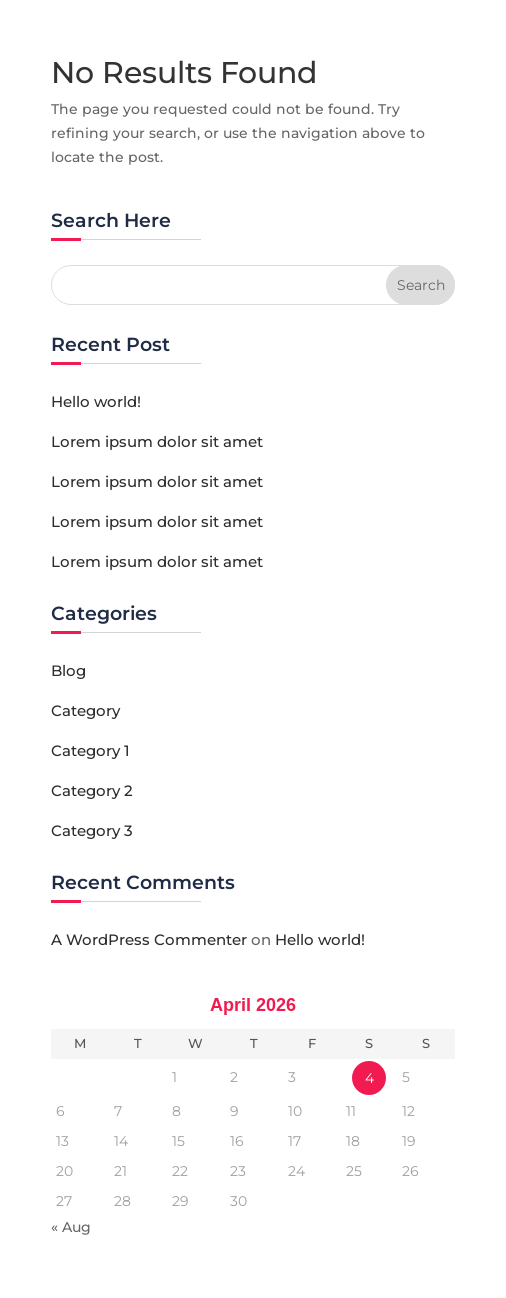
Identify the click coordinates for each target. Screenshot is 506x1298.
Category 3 (92, 830)
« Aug (71, 1227)
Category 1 (90, 750)
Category (85, 710)
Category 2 (92, 790)
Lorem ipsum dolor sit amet (157, 441)
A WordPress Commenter (149, 939)
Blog (68, 670)
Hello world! (96, 401)
